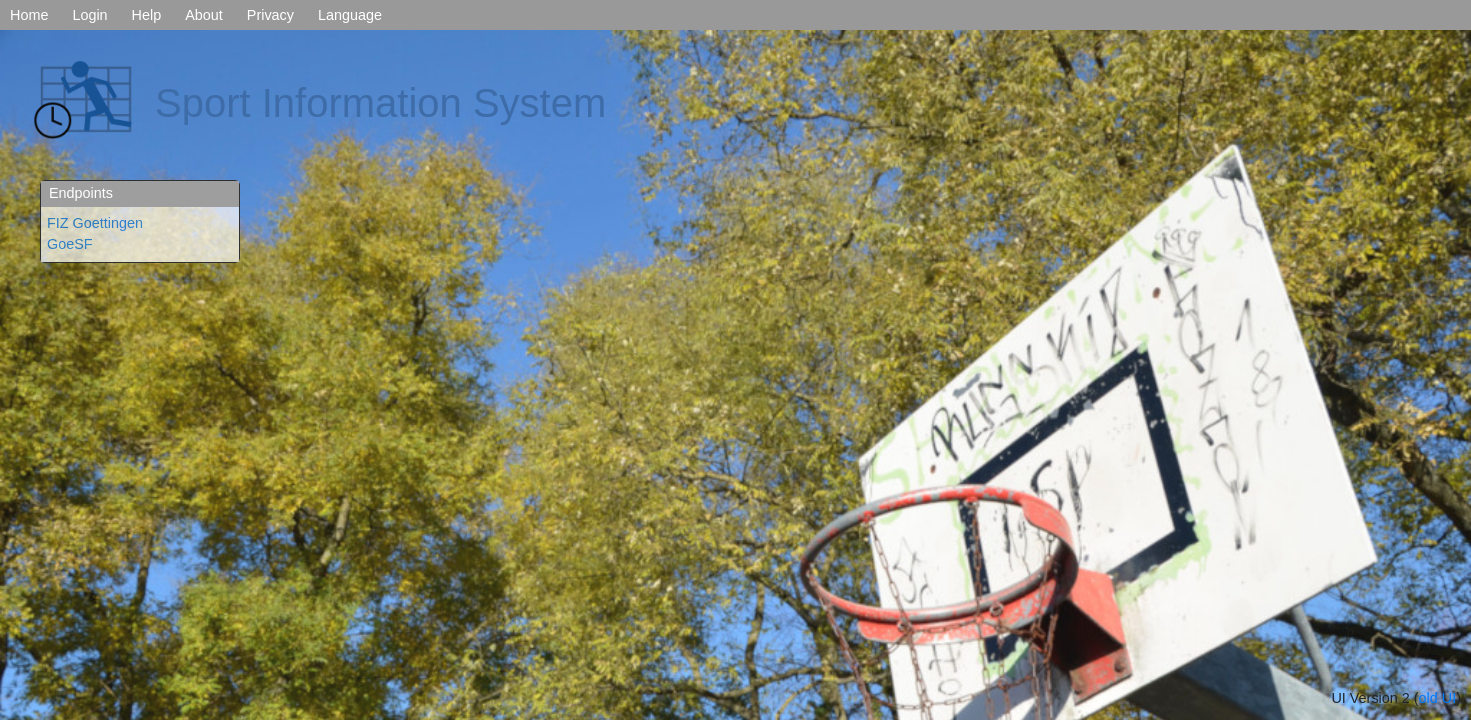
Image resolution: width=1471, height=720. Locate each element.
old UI (1438, 698)
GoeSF (70, 244)
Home (29, 15)
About (204, 15)
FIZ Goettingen (95, 223)
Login (89, 15)
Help (147, 15)
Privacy (270, 15)
